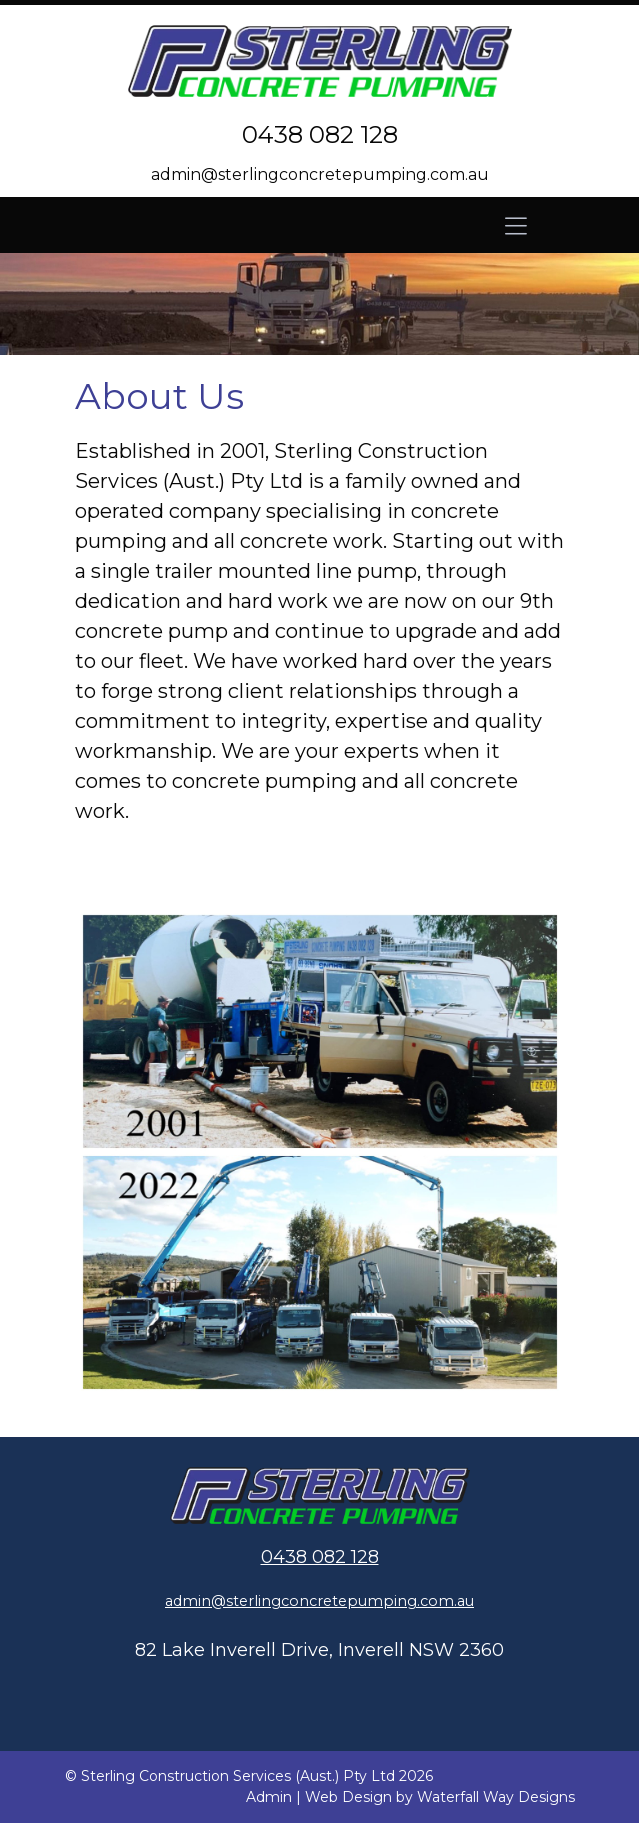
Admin (269, 1797)
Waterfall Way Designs (496, 1797)
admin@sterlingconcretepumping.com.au (320, 174)
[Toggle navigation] (516, 225)
